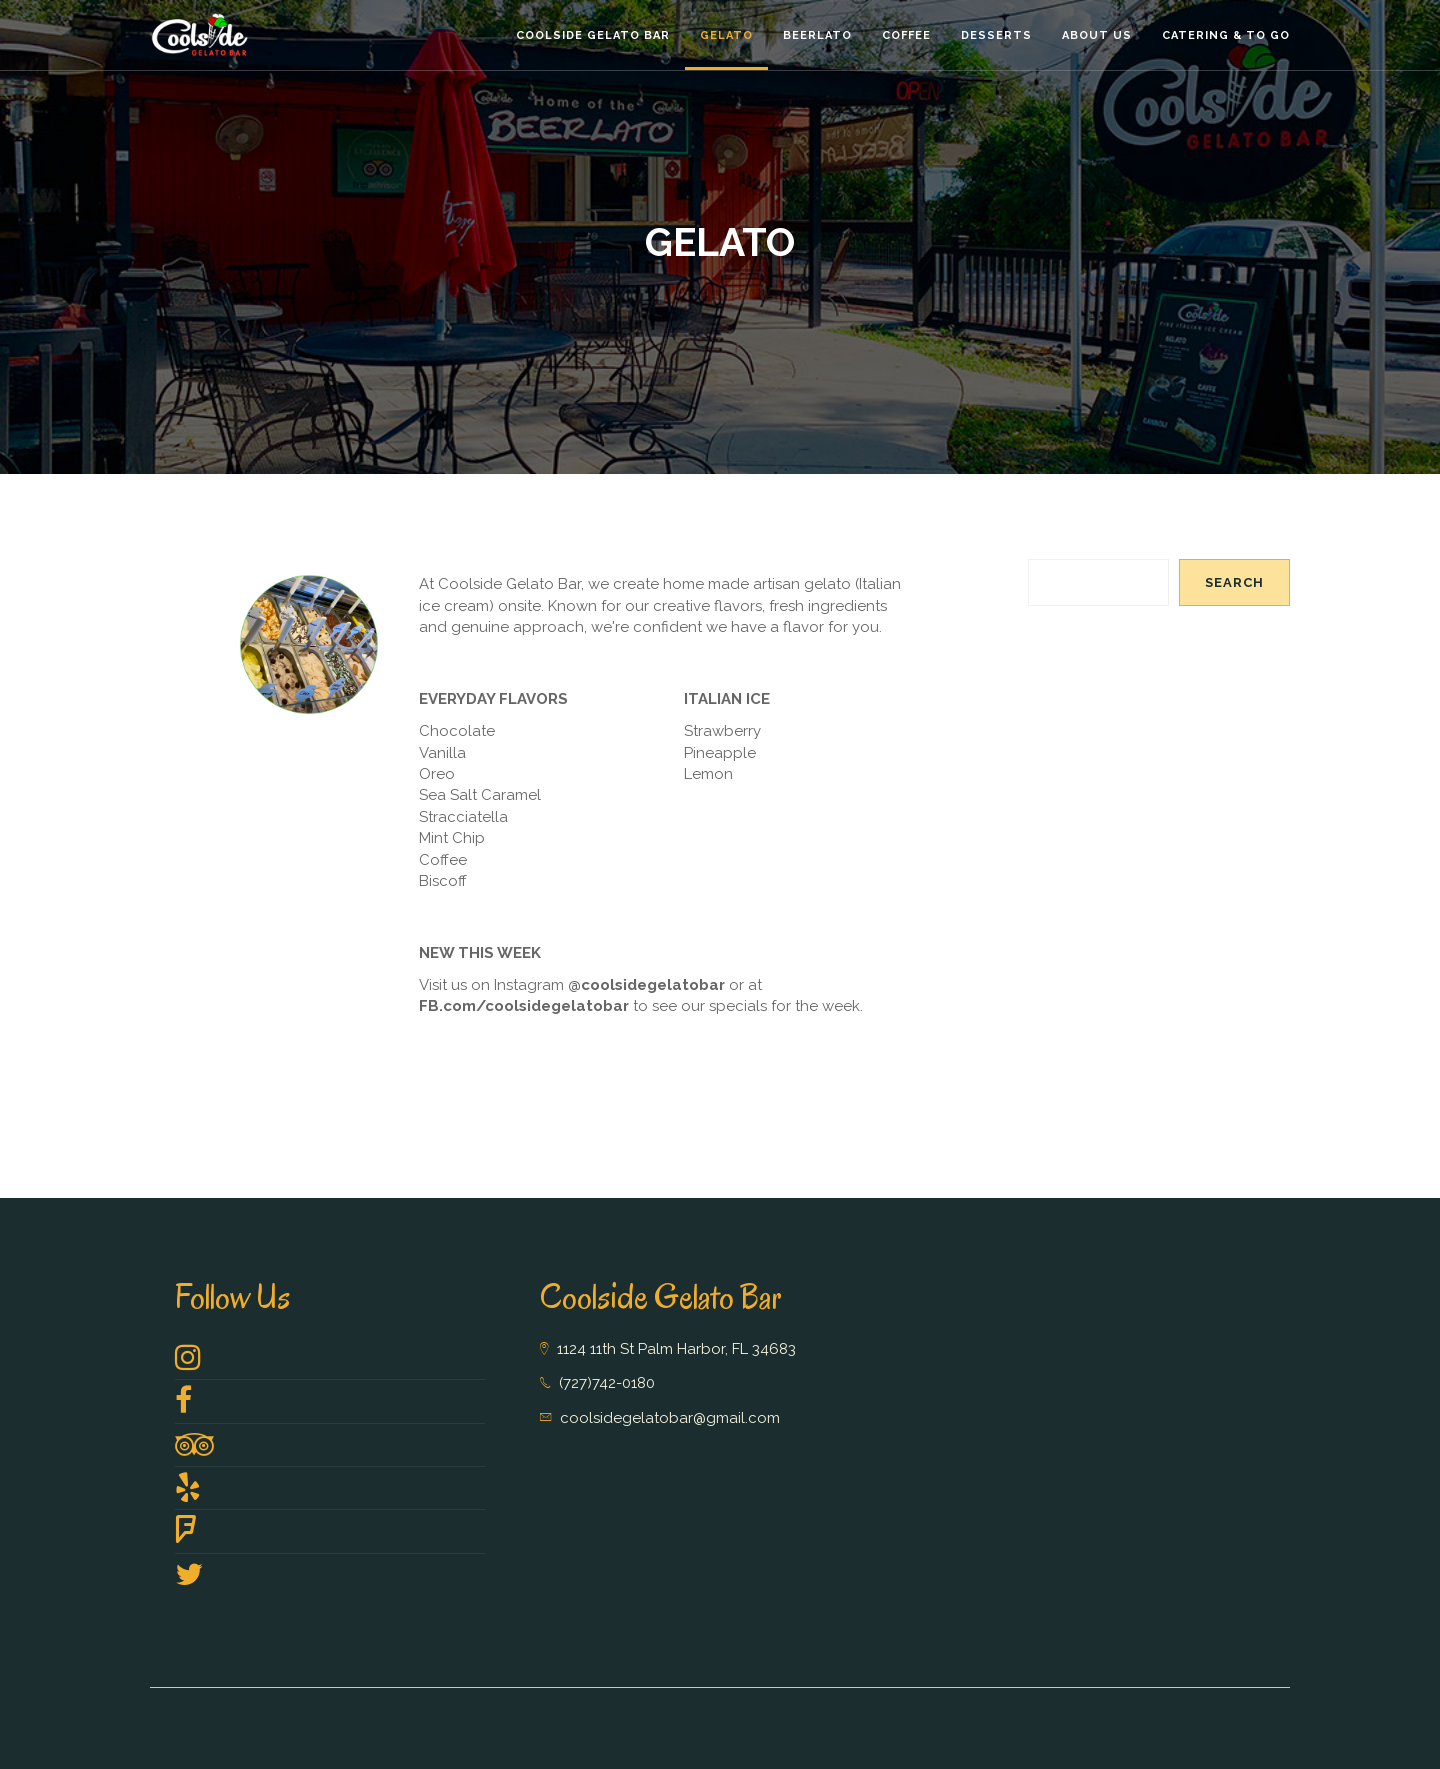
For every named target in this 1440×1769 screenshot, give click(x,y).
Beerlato (817, 35)
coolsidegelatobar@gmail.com (670, 1418)
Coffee (906, 35)
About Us (1097, 35)
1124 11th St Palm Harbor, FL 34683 (676, 1349)
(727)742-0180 (607, 1383)
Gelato (726, 35)
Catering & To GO (1226, 35)
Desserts (996, 35)
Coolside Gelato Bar (593, 35)
